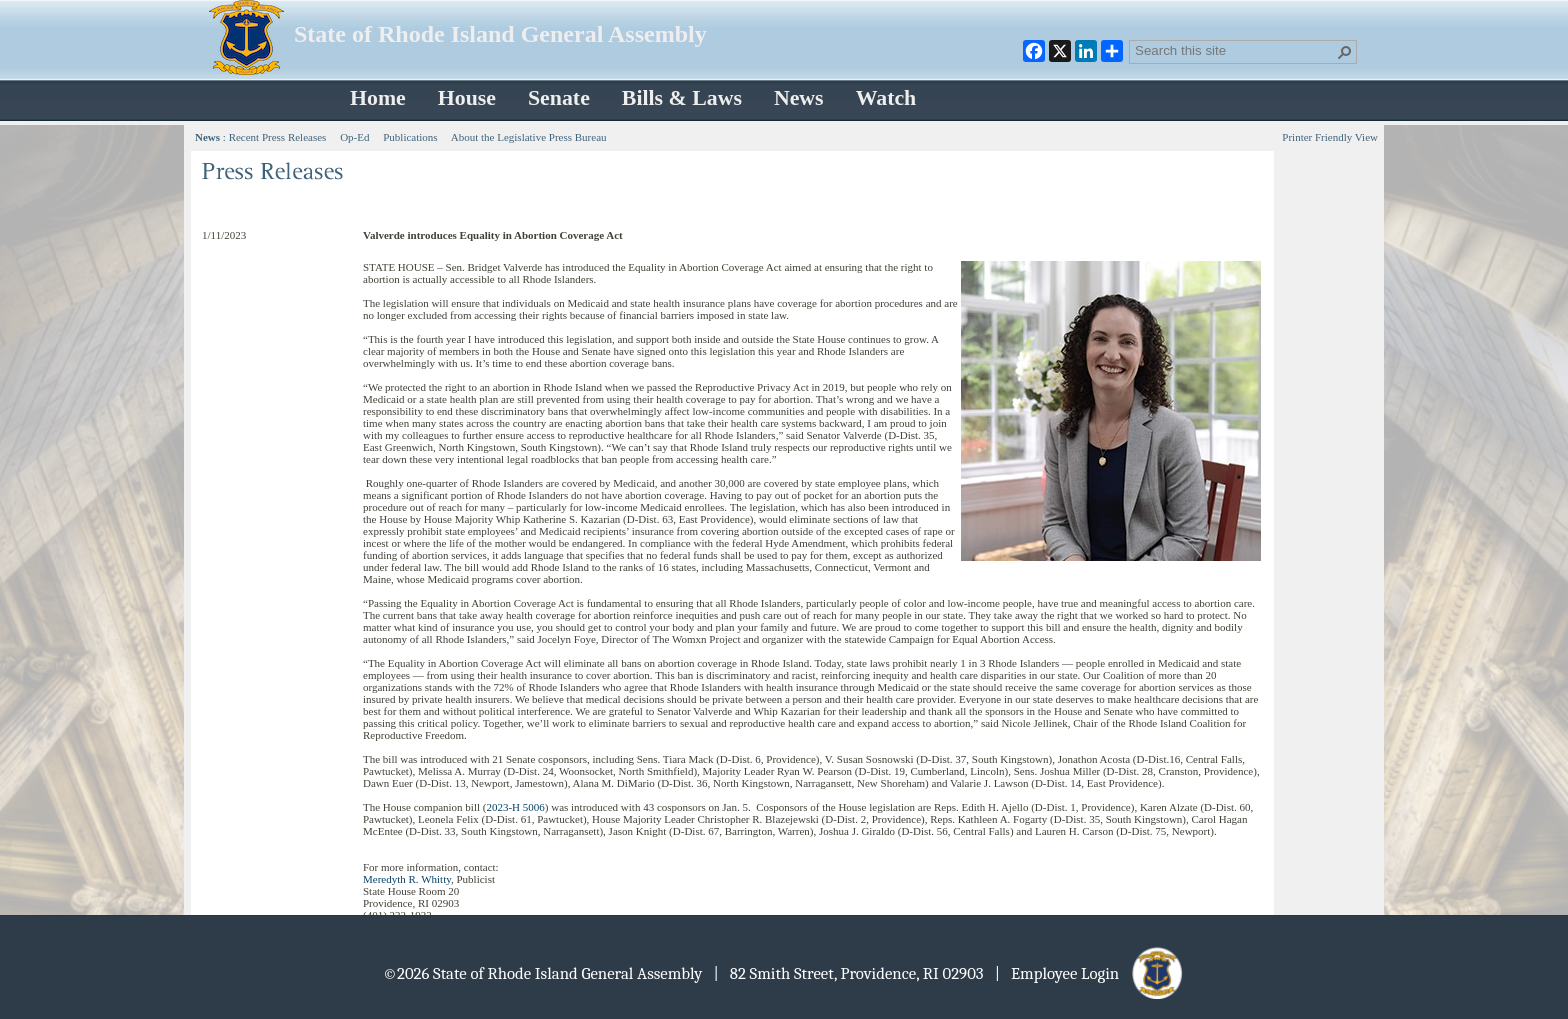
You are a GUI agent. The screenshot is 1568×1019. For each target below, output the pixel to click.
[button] (1345, 52)
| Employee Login (1090, 973)
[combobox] (1235, 50)
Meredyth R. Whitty (407, 879)
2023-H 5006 (515, 807)
